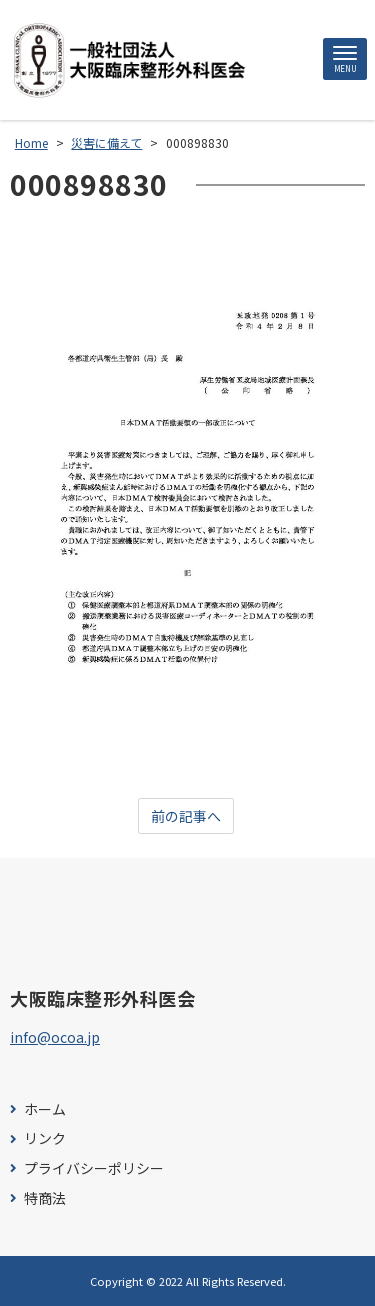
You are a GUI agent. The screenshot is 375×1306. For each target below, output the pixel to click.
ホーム (45, 1109)
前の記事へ (186, 816)
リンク (45, 1138)
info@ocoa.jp (55, 1037)
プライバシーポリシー (94, 1168)
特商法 (45, 1198)
